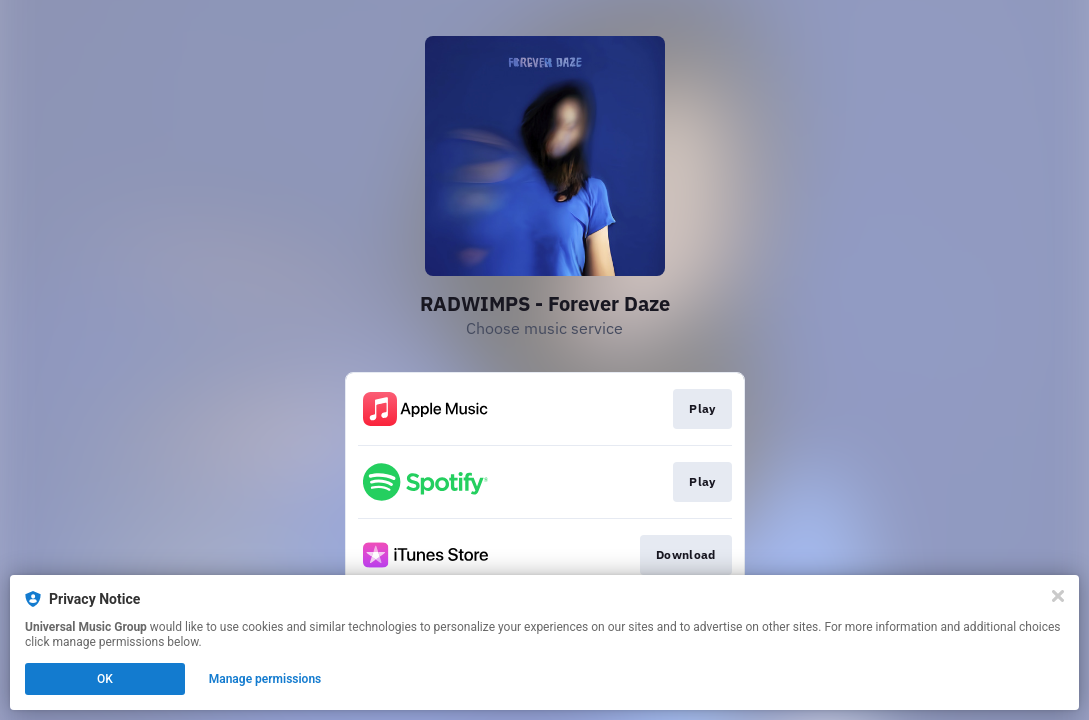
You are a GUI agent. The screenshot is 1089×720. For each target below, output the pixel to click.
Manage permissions (265, 679)
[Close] (1058, 596)
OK (105, 679)
